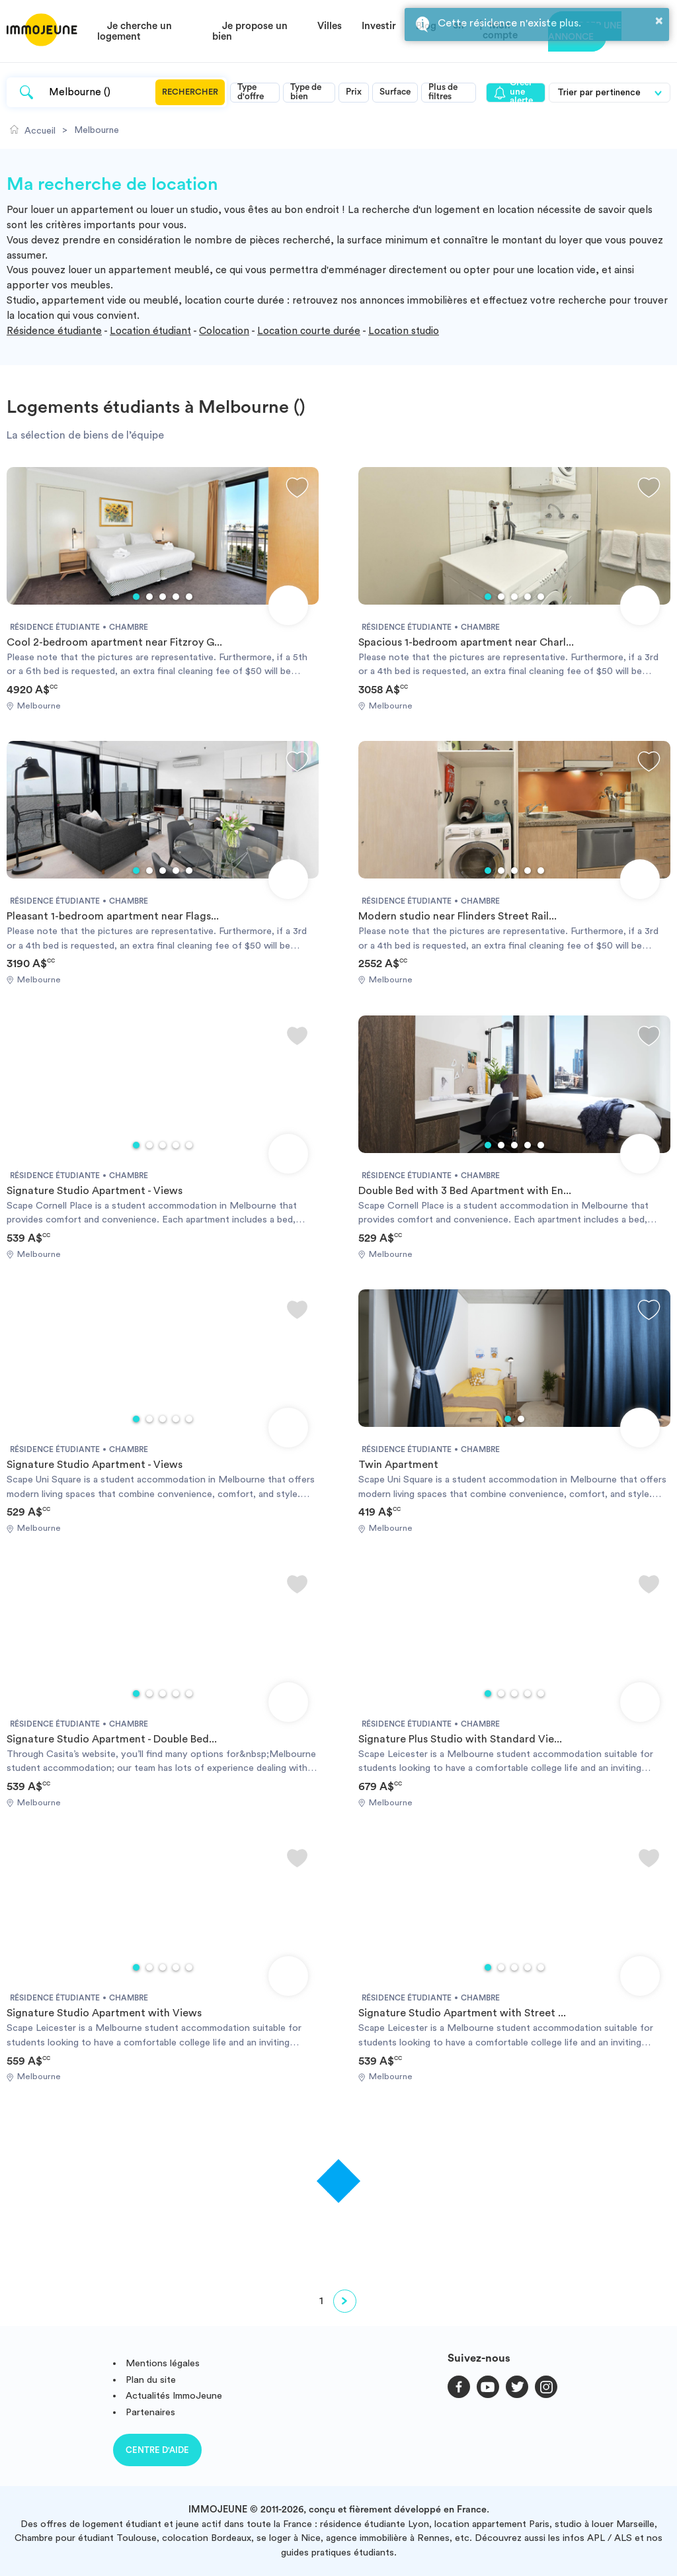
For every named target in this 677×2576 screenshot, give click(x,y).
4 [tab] (176, 596)
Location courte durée (308, 331)
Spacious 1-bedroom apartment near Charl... (466, 642)
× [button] (659, 20)
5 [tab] (189, 596)
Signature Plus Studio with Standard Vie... (460, 1739)
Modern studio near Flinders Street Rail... (457, 916)
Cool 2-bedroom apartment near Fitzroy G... (114, 642)
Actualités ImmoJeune (174, 2396)
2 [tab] (149, 596)
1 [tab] (136, 596)
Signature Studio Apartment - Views (94, 1190)
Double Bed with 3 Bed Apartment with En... (464, 1190)
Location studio (403, 331)
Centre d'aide (157, 2450)
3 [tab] (162, 596)
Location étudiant (150, 331)
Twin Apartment (398, 1464)
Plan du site (151, 2380)
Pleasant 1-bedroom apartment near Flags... (113, 916)
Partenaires (150, 2412)
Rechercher (190, 92)
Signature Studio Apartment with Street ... (462, 2013)
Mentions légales (163, 2363)
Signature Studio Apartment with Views (104, 2013)
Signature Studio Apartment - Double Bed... (112, 1739)
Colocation (224, 331)
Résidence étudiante (54, 331)
